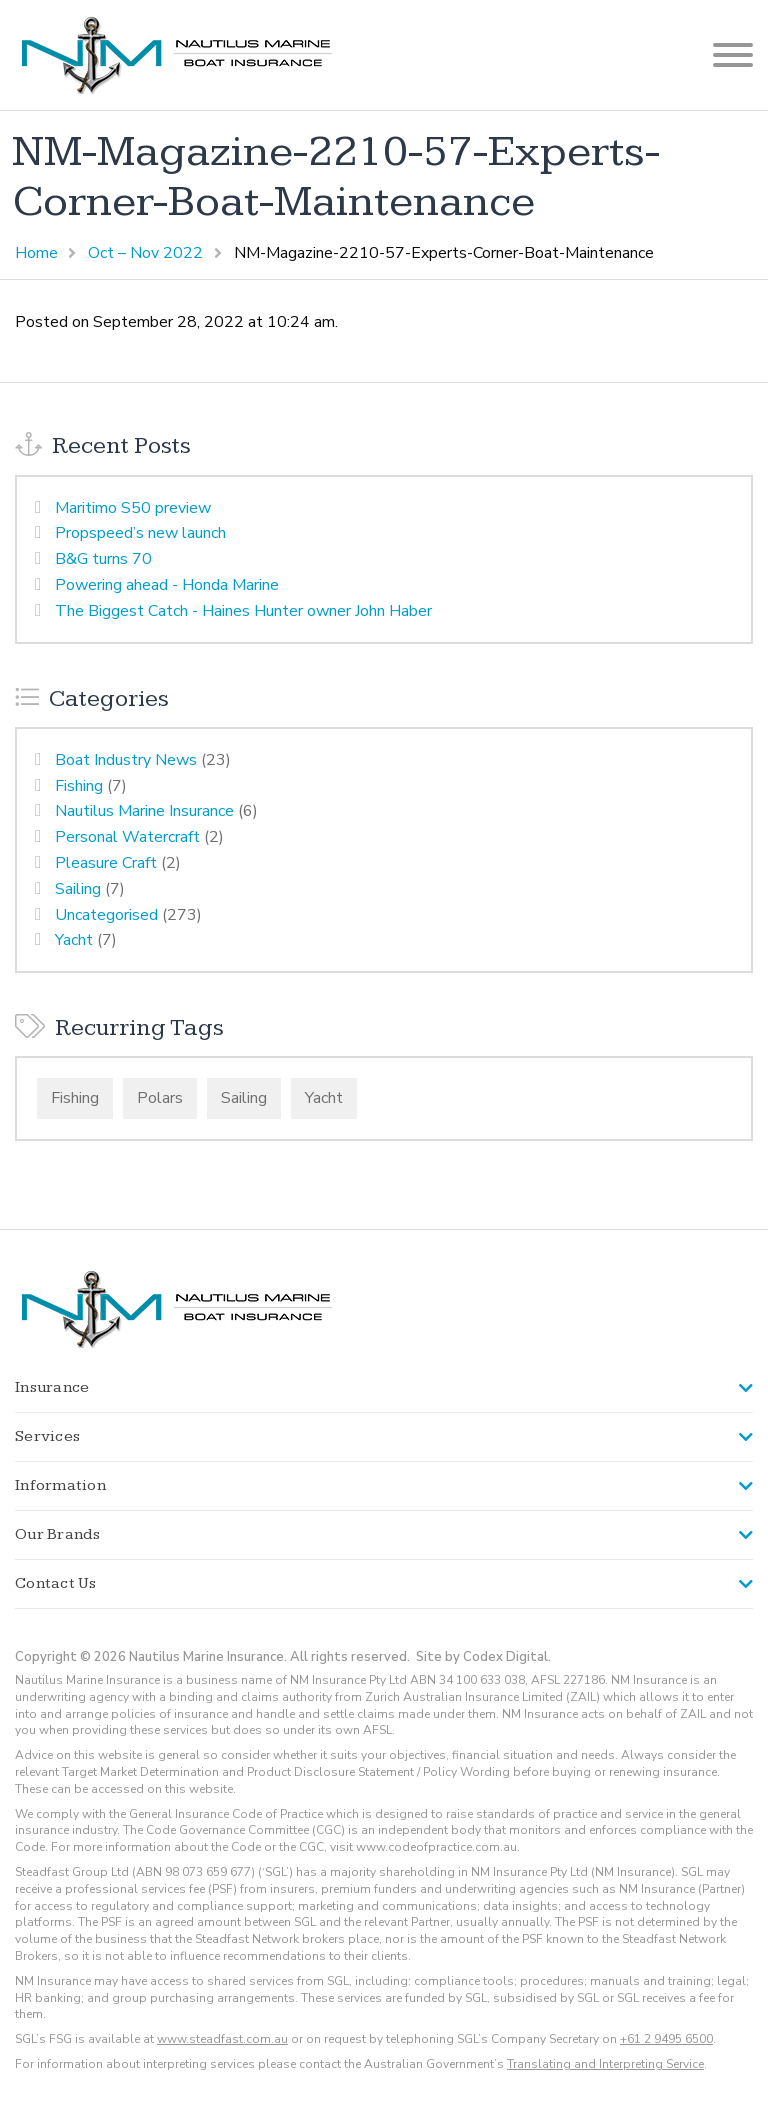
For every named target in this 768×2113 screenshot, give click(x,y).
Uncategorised (106, 915)
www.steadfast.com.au (222, 2039)
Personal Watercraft (127, 837)
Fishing (79, 786)
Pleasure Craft (106, 863)
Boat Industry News (126, 760)
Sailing (78, 889)
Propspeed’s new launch (140, 533)
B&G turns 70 (103, 559)
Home (36, 253)
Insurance (52, 1387)
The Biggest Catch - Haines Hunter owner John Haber (243, 611)
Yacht (74, 940)
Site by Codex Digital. (483, 1657)
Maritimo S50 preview (133, 508)
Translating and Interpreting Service (605, 2064)
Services (47, 1436)
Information (60, 1485)
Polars (160, 1098)
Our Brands (58, 1534)
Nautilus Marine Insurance (144, 811)
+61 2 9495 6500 (666, 2039)
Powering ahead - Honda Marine (167, 585)
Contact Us (56, 1583)
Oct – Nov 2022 (145, 253)
